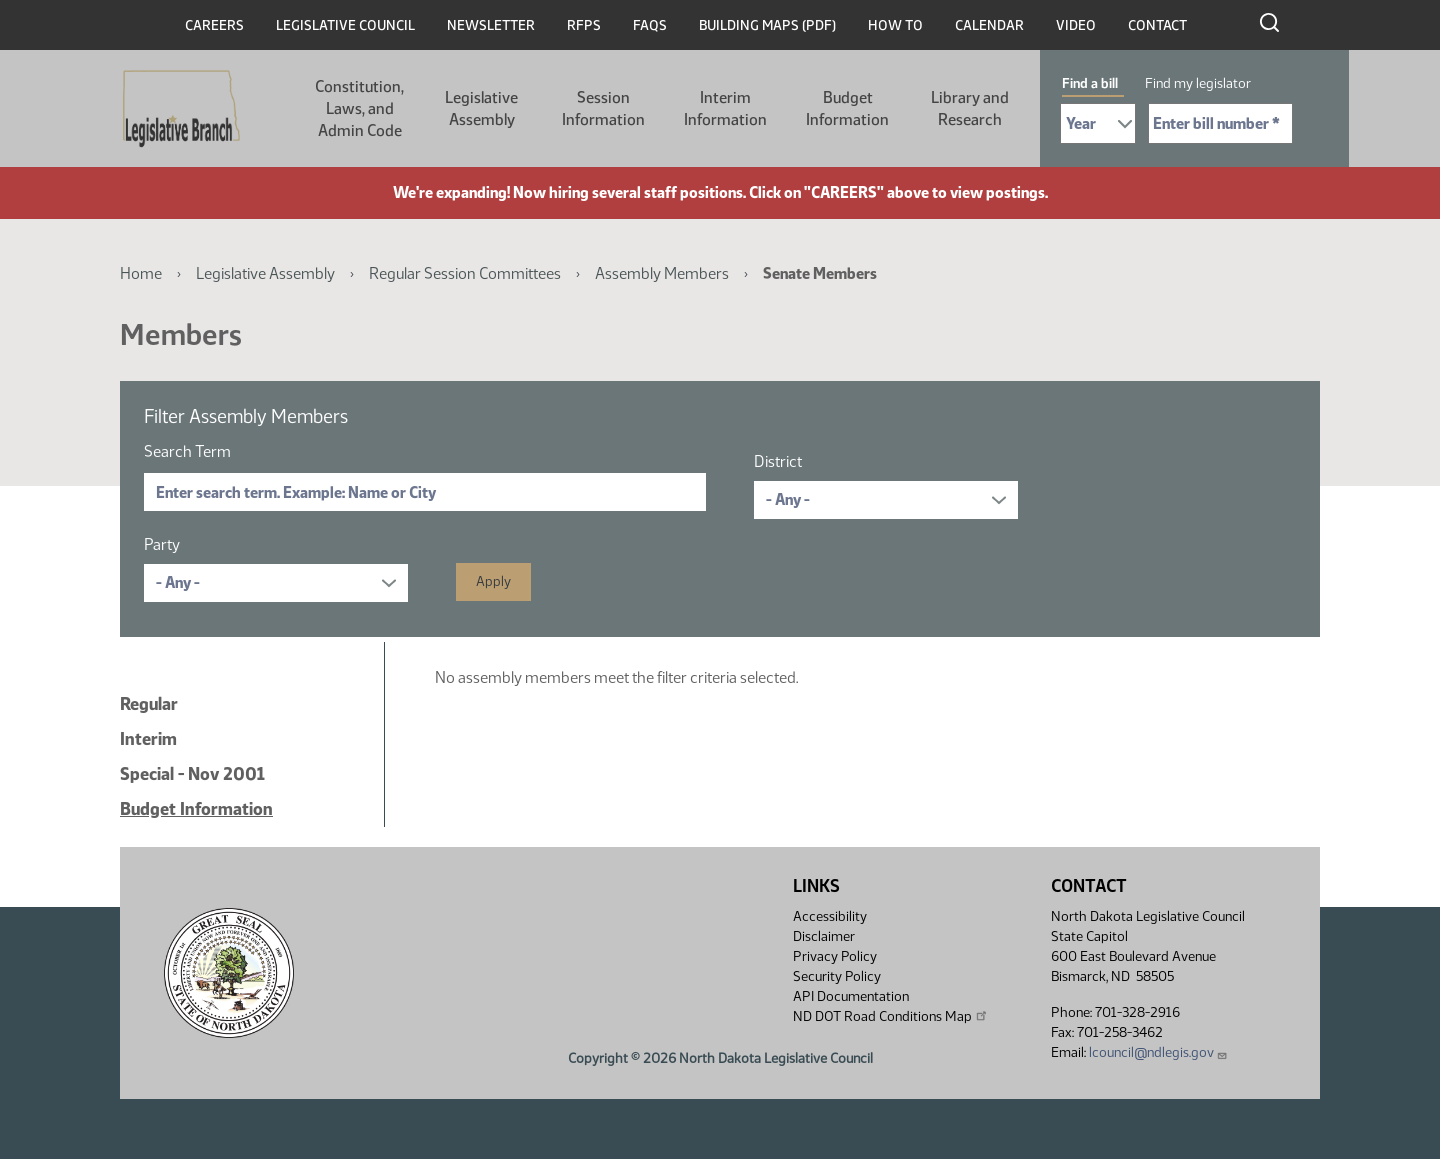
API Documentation (851, 996)
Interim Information (725, 108)
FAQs (650, 25)
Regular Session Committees (465, 273)
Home (141, 273)
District (778, 461)
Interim (148, 739)
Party (162, 544)
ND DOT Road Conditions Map (891, 1016)
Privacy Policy (835, 956)
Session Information (603, 108)
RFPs (584, 25)
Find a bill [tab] (1090, 83)
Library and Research (970, 108)
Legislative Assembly (481, 108)
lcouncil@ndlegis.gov (1158, 1052)
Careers (214, 25)
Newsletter (491, 25)
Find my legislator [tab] (1198, 83)
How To (895, 25)
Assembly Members (662, 273)
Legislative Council (345, 25)
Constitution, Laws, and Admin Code (359, 108)
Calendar (989, 25)
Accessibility (830, 916)
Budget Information (847, 108)
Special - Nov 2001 (192, 774)
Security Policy (837, 976)
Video (1076, 25)
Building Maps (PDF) (767, 25)
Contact (1157, 25)
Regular (149, 704)
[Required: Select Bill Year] (1098, 123)
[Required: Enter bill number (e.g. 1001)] (1220, 123)
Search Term (187, 451)
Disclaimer (824, 936)
